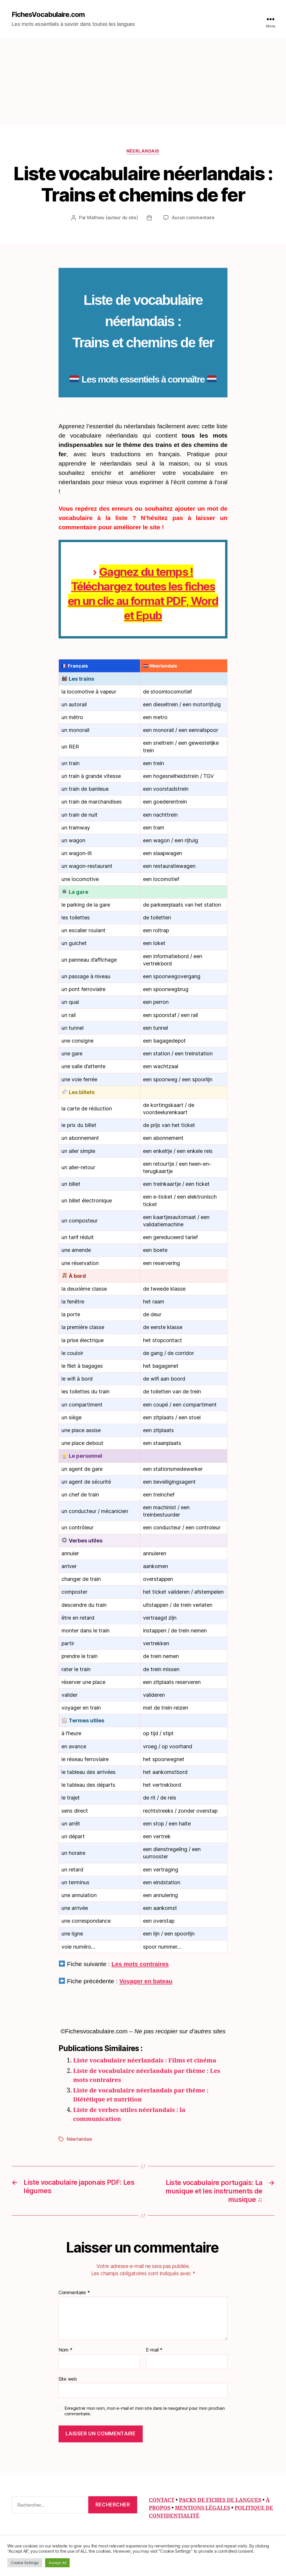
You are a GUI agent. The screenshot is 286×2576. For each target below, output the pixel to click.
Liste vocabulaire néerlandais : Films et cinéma (145, 2061)
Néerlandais (142, 151)
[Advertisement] (143, 82)
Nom (66, 2349)
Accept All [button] (57, 2562)
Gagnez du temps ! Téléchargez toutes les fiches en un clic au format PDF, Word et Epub (143, 593)
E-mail (154, 2349)
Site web (68, 2378)
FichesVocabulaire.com (48, 14)
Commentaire (74, 2292)
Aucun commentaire (193, 218)
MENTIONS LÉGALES (202, 2507)
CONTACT (161, 2500)
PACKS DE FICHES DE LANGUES (220, 2500)
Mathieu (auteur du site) (112, 218)
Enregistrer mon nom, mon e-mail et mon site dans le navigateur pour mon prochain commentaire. (144, 2410)
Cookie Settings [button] (25, 2562)
